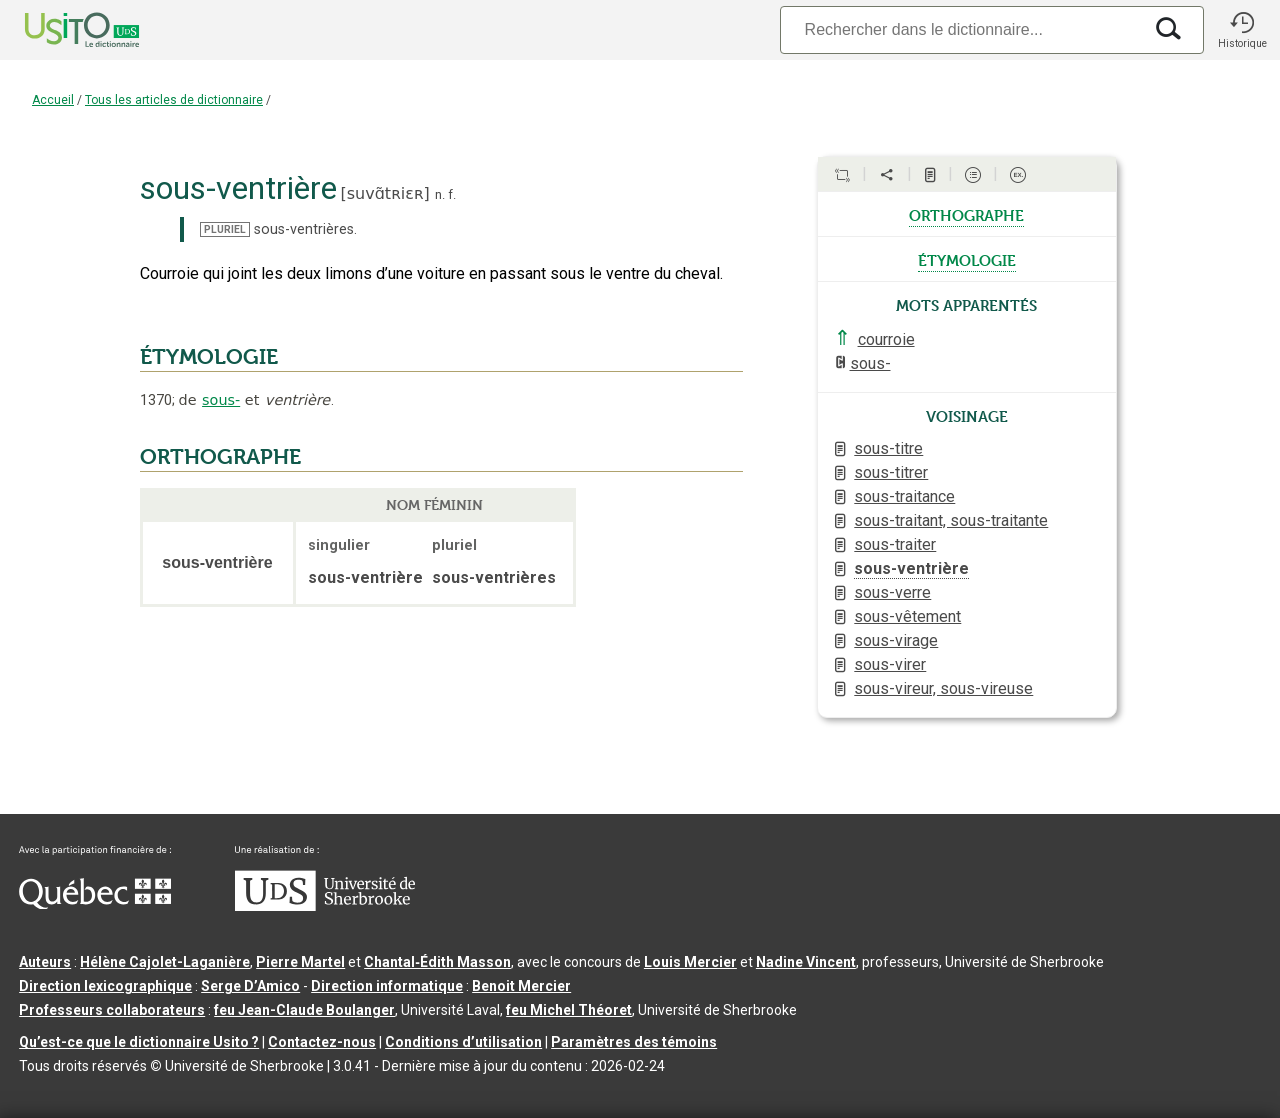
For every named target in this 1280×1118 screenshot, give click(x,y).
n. (440, 194)
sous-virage (896, 640)
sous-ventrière (911, 568)
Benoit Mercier (521, 986)
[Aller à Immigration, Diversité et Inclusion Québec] (95, 904)
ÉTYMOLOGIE (209, 357)
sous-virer (890, 664)
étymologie (967, 259)
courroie (886, 339)
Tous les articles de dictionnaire (174, 100)
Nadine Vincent (806, 962)
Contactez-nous (322, 1042)
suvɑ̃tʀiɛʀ (385, 193)
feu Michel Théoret (569, 1010)
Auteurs (45, 962)
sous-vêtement (907, 616)
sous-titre (888, 448)
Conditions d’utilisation (463, 1042)
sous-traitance (904, 496)
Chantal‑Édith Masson (437, 962)
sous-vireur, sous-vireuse (943, 688)
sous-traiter (895, 544)
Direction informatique (387, 986)
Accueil (53, 100)
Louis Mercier (690, 962)
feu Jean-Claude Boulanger (304, 1010)
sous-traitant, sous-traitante (951, 520)
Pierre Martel (300, 962)
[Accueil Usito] (60, 30)
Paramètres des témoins (634, 1042)
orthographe (966, 214)
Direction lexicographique (105, 986)
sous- (221, 400)
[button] (1242, 30)
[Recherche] (961, 29)
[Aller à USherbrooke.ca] (325, 906)
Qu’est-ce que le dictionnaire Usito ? (139, 1042)
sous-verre (892, 592)
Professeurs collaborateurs (112, 1010)
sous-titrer (891, 472)
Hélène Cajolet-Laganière (165, 962)
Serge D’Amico (250, 986)
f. (452, 194)
